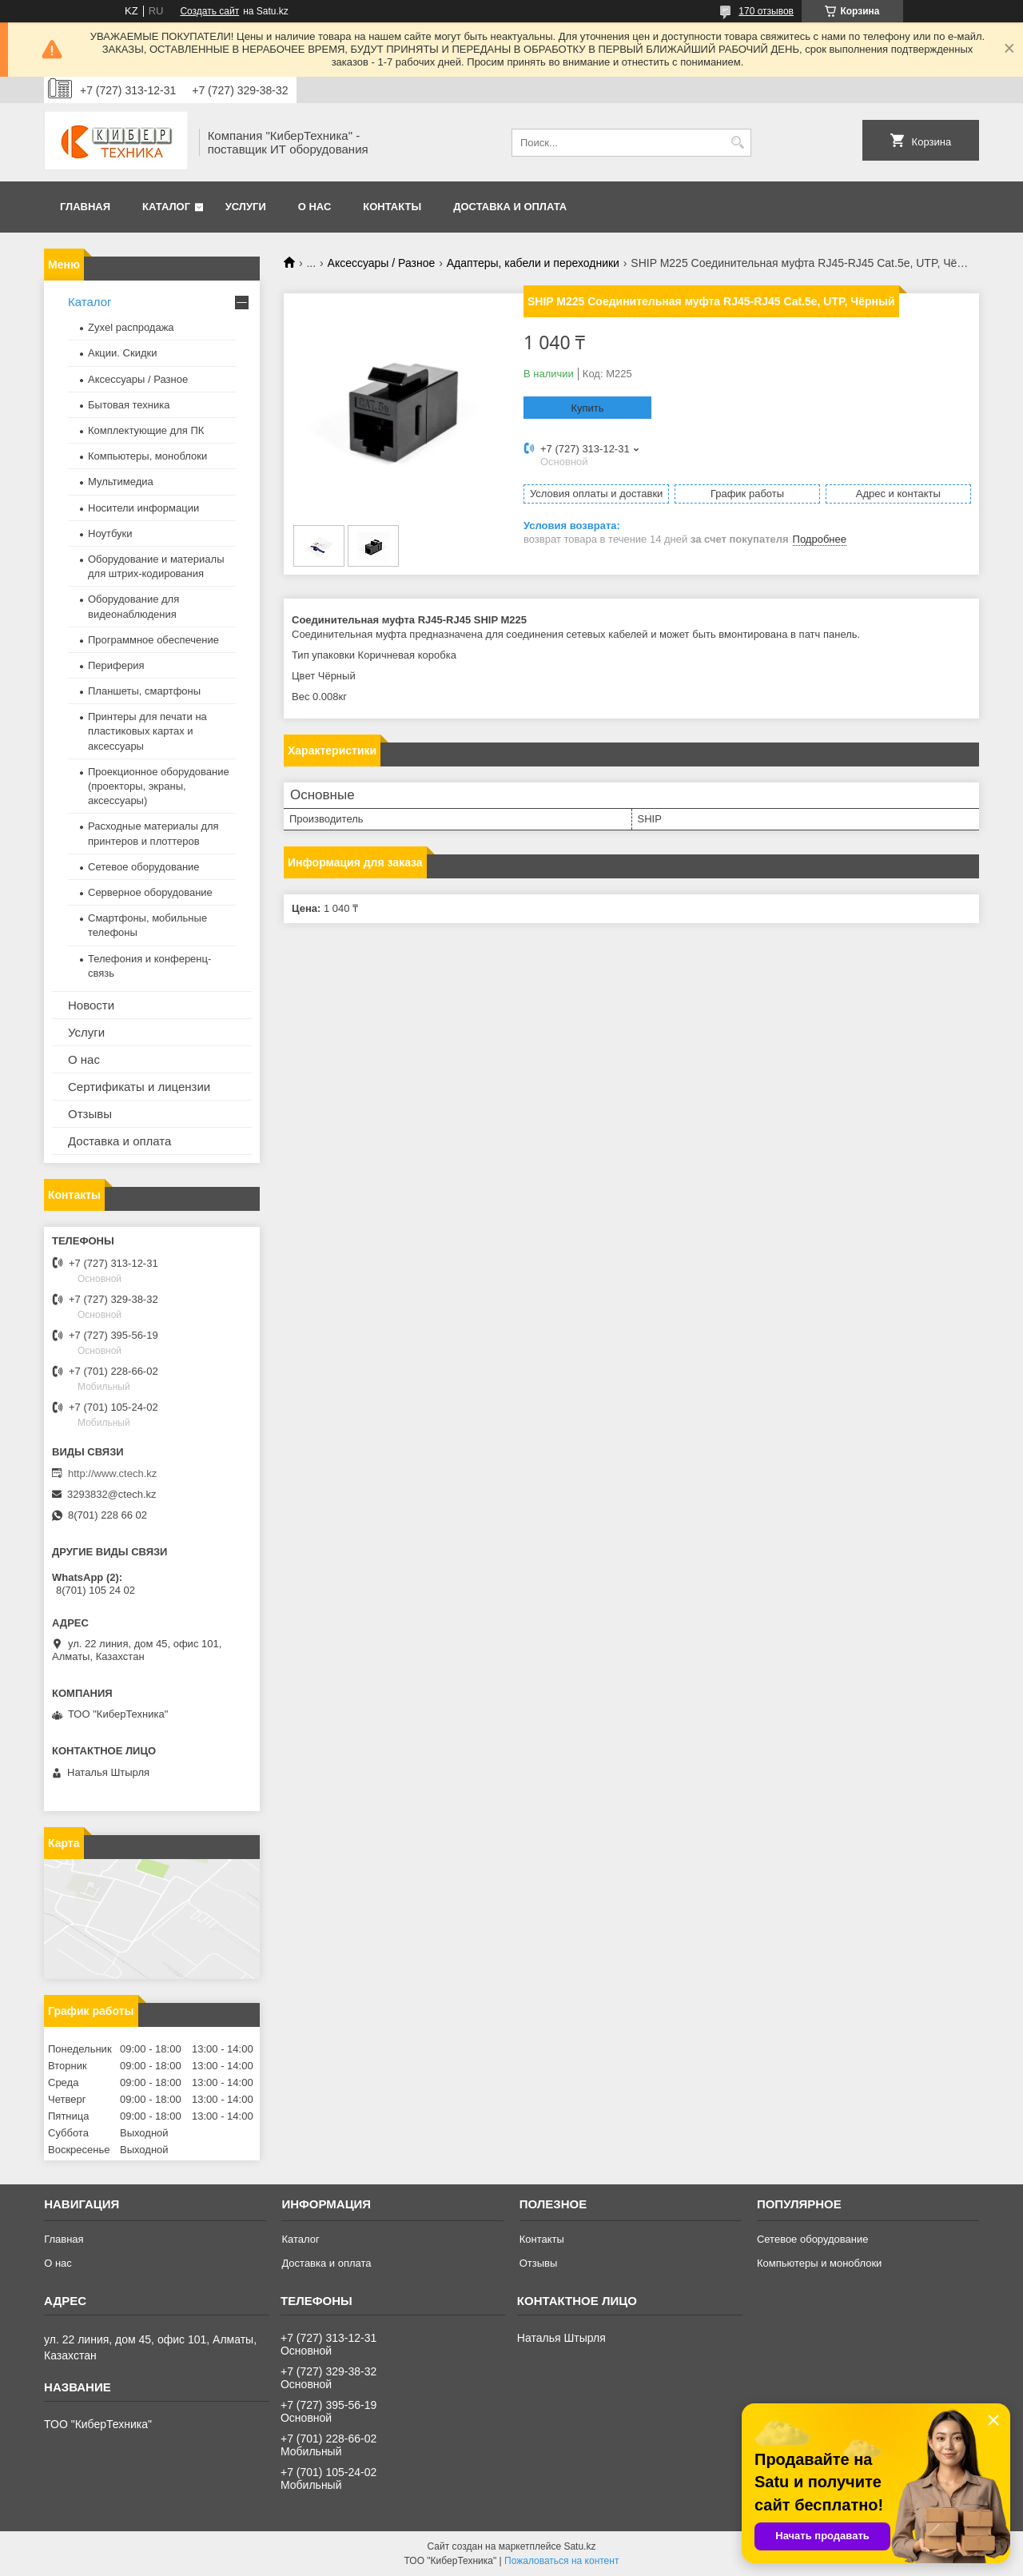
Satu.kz (579, 2546)
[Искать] (737, 143)
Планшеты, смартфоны (144, 691)
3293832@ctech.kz (112, 1494)
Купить (587, 408)
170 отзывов (766, 11)
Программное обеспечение (153, 640)
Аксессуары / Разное (382, 263)
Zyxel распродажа (131, 327)
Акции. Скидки (122, 353)
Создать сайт (209, 11)
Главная (85, 207)
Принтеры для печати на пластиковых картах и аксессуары (147, 731)
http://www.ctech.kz (112, 1473)
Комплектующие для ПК (146, 430)
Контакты (392, 207)
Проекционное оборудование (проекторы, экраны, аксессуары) (158, 786)
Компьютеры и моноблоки (819, 2263)
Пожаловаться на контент (561, 2560)
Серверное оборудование (150, 892)
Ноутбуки (110, 533)
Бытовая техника (128, 405)
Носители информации (143, 508)
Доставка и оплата (510, 207)
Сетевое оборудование (144, 867)
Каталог (166, 207)
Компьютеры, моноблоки (147, 456)
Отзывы (90, 1114)
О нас (315, 207)
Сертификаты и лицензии (139, 1086)
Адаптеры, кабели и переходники (533, 263)
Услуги (245, 207)
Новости (91, 1005)
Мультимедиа (120, 482)
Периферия (116, 665)
